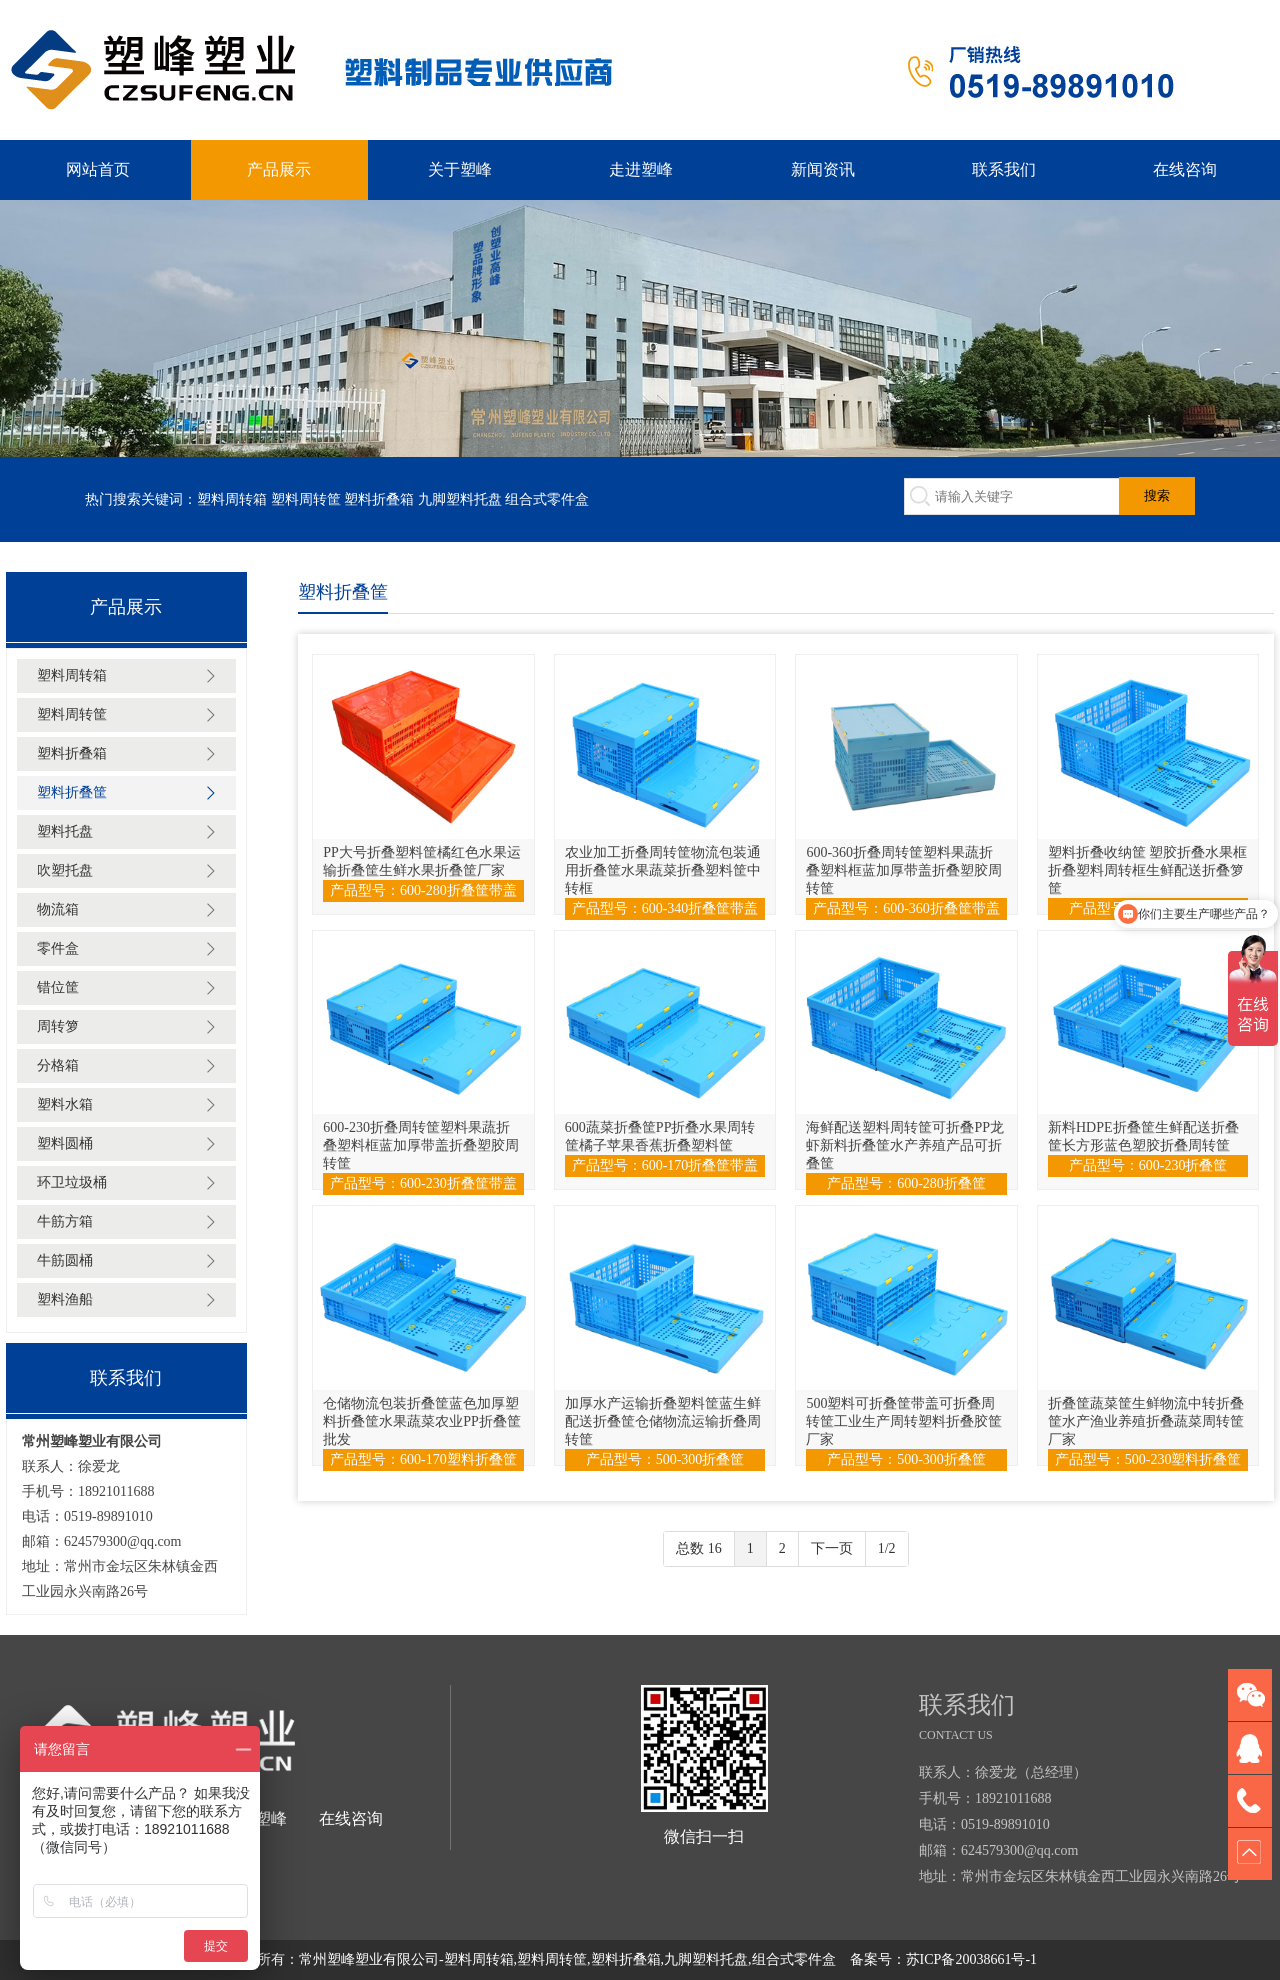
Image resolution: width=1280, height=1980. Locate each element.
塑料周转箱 (232, 499)
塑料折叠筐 (72, 792)
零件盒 (58, 948)
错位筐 (58, 987)
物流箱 (58, 909)
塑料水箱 (65, 1104)
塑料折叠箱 (379, 499)
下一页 (832, 1548)
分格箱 (58, 1065)
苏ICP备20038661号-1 (971, 1959)
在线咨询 (1185, 169)
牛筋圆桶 (65, 1260)
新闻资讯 (823, 169)
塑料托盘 (65, 831)
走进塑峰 (641, 169)
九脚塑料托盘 (460, 499)
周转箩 (58, 1026)
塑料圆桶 (65, 1143)
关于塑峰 (460, 169)
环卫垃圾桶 (72, 1182)
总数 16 (699, 1548)
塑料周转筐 (306, 499)
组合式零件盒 (547, 499)
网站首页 (98, 169)
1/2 (887, 1548)
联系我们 (1004, 169)
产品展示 (279, 169)
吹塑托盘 (65, 870)
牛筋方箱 (65, 1221)
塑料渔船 (65, 1299)
